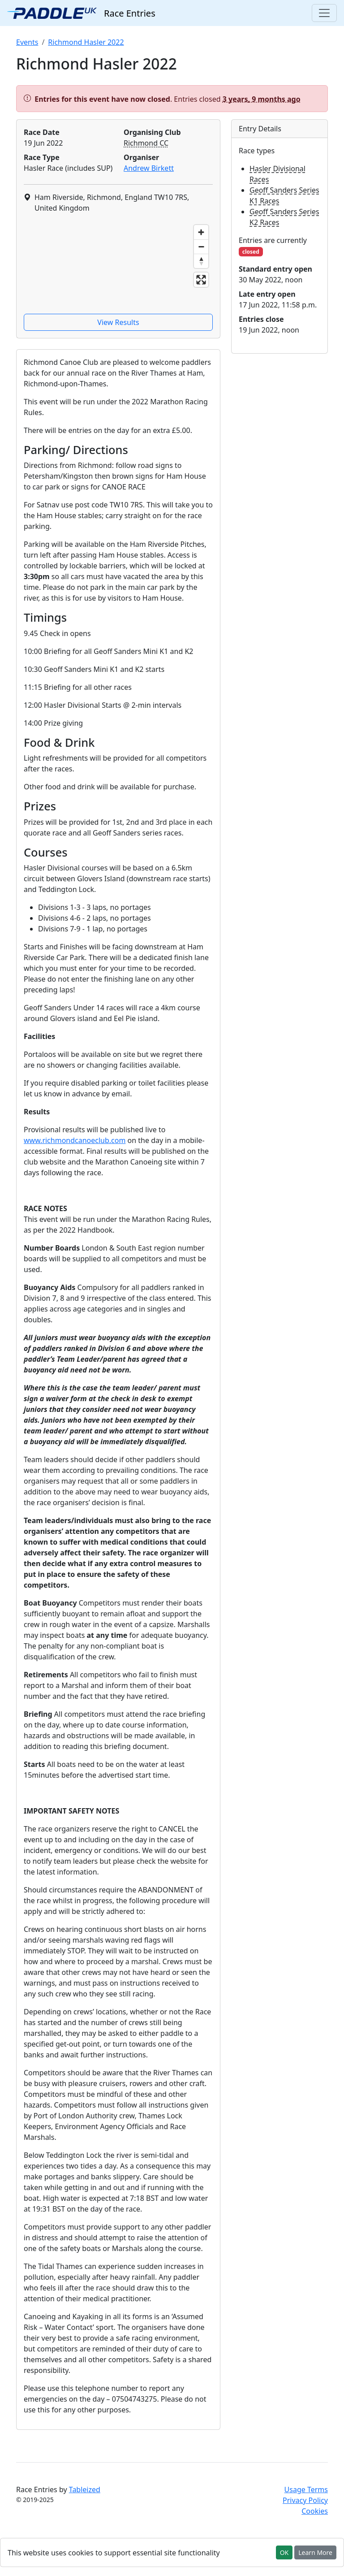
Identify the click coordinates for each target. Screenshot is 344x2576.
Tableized (84, 2489)
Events (27, 42)
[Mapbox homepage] (46, 302)
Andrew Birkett (149, 168)
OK (284, 2552)
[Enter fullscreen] (201, 280)
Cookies (314, 2511)
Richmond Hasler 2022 (86, 42)
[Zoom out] (201, 246)
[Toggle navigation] (324, 13)
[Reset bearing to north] (201, 261)
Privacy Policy (305, 2500)
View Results (118, 322)
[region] (118, 265)
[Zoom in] (201, 232)
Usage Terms (306, 2489)
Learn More (315, 2552)
